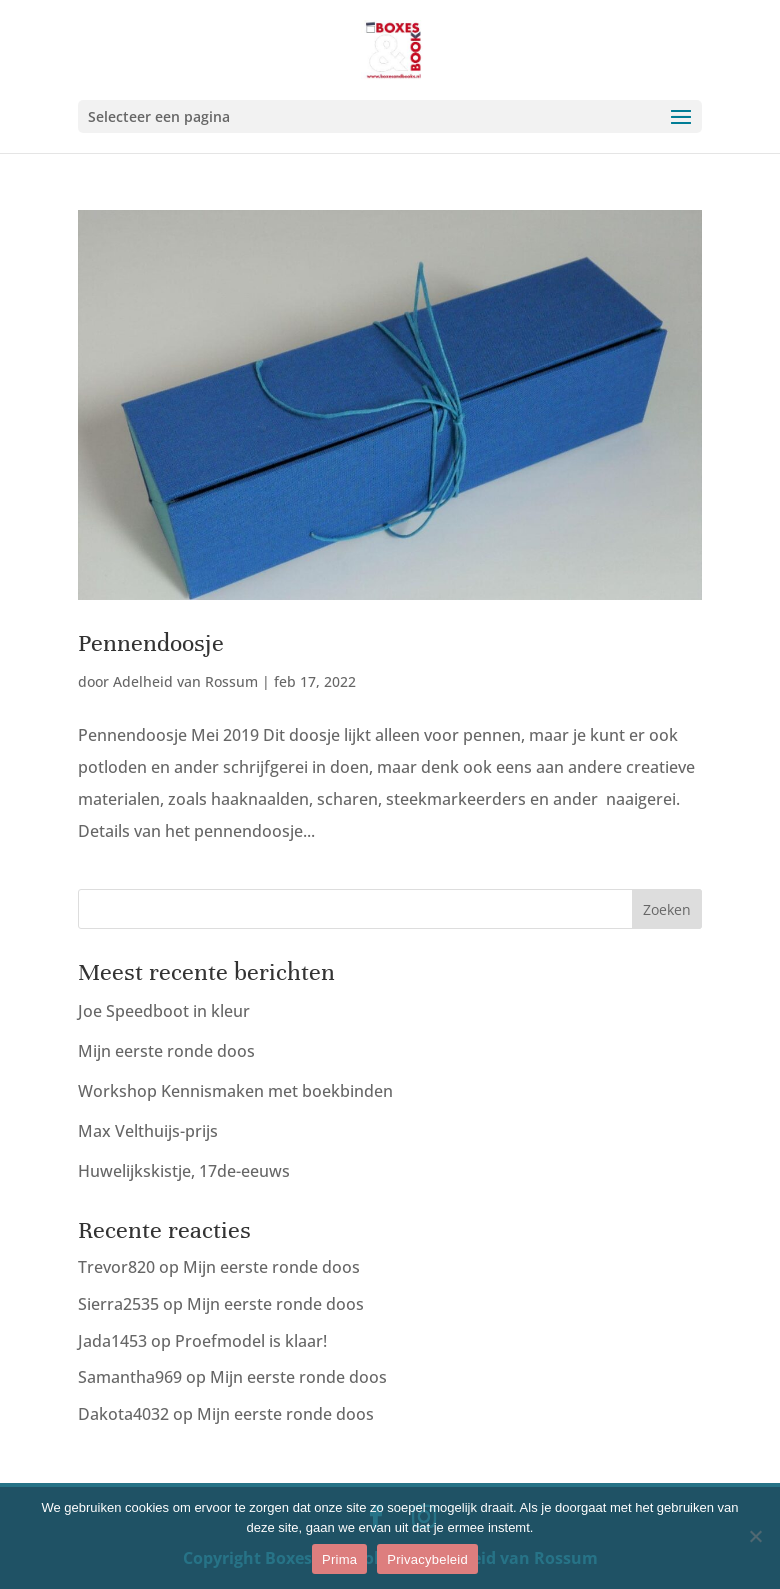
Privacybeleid (427, 1559)
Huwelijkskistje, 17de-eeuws (184, 1171)
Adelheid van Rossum (185, 681)
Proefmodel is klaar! (251, 1341)
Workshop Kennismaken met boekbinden (235, 1091)
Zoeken (667, 909)
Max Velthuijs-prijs (148, 1131)
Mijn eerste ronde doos (166, 1051)
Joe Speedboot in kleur (164, 1011)
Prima (339, 1559)
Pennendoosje (151, 643)
